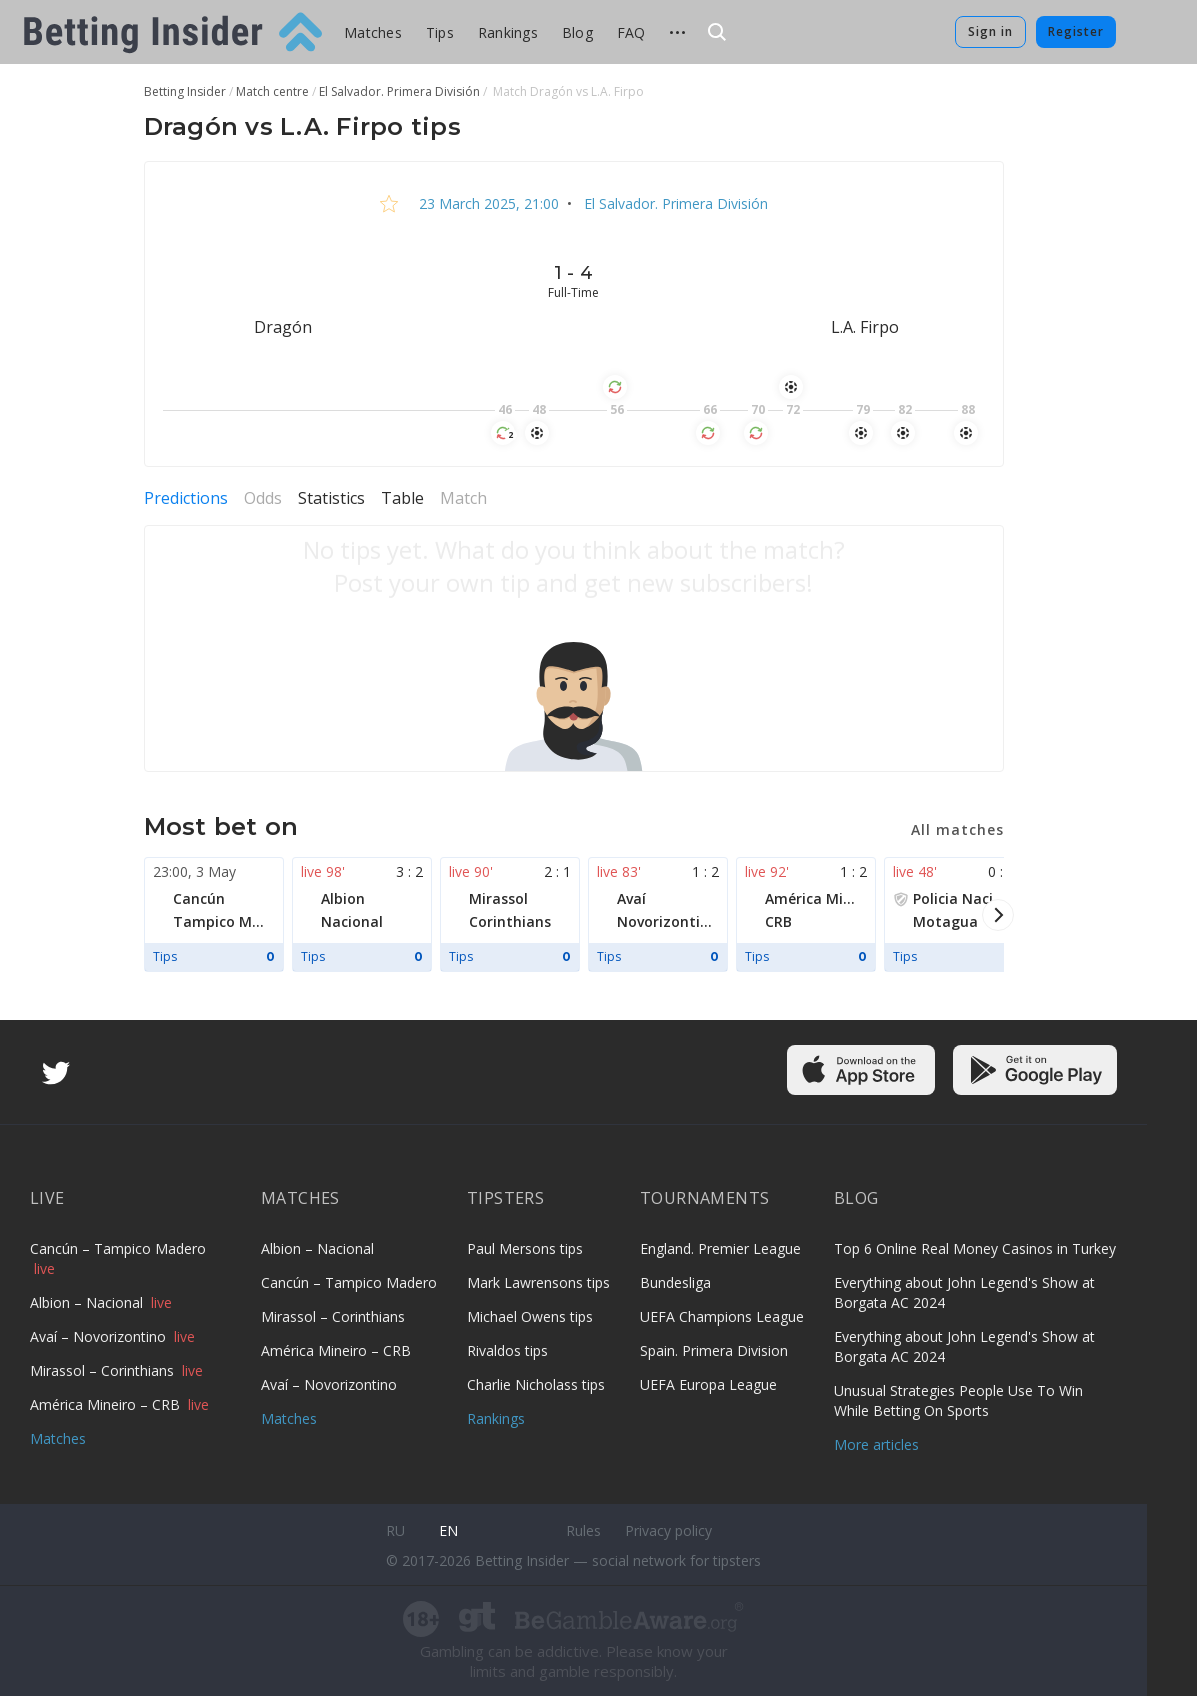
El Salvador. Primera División (674, 203)
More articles (876, 1444)
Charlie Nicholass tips (536, 1384)
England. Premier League (720, 1248)
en (448, 1530)
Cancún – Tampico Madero (118, 1248)
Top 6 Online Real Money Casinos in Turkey (975, 1248)
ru (395, 1530)
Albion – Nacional (88, 1302)
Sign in (990, 31)
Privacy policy (668, 1530)
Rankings (508, 32)
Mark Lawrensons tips (538, 1282)
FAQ (631, 32)
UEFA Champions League (722, 1316)
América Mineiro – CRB (107, 1404)
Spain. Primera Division (714, 1350)
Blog (577, 32)
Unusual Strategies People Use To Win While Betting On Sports (958, 1400)
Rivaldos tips (507, 1350)
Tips (440, 32)
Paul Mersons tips (525, 1248)
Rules (583, 1530)
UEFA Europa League (708, 1384)
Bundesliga (675, 1282)
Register (1076, 31)
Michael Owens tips (530, 1316)
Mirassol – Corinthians (104, 1370)
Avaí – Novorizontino (100, 1336)
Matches (373, 32)
